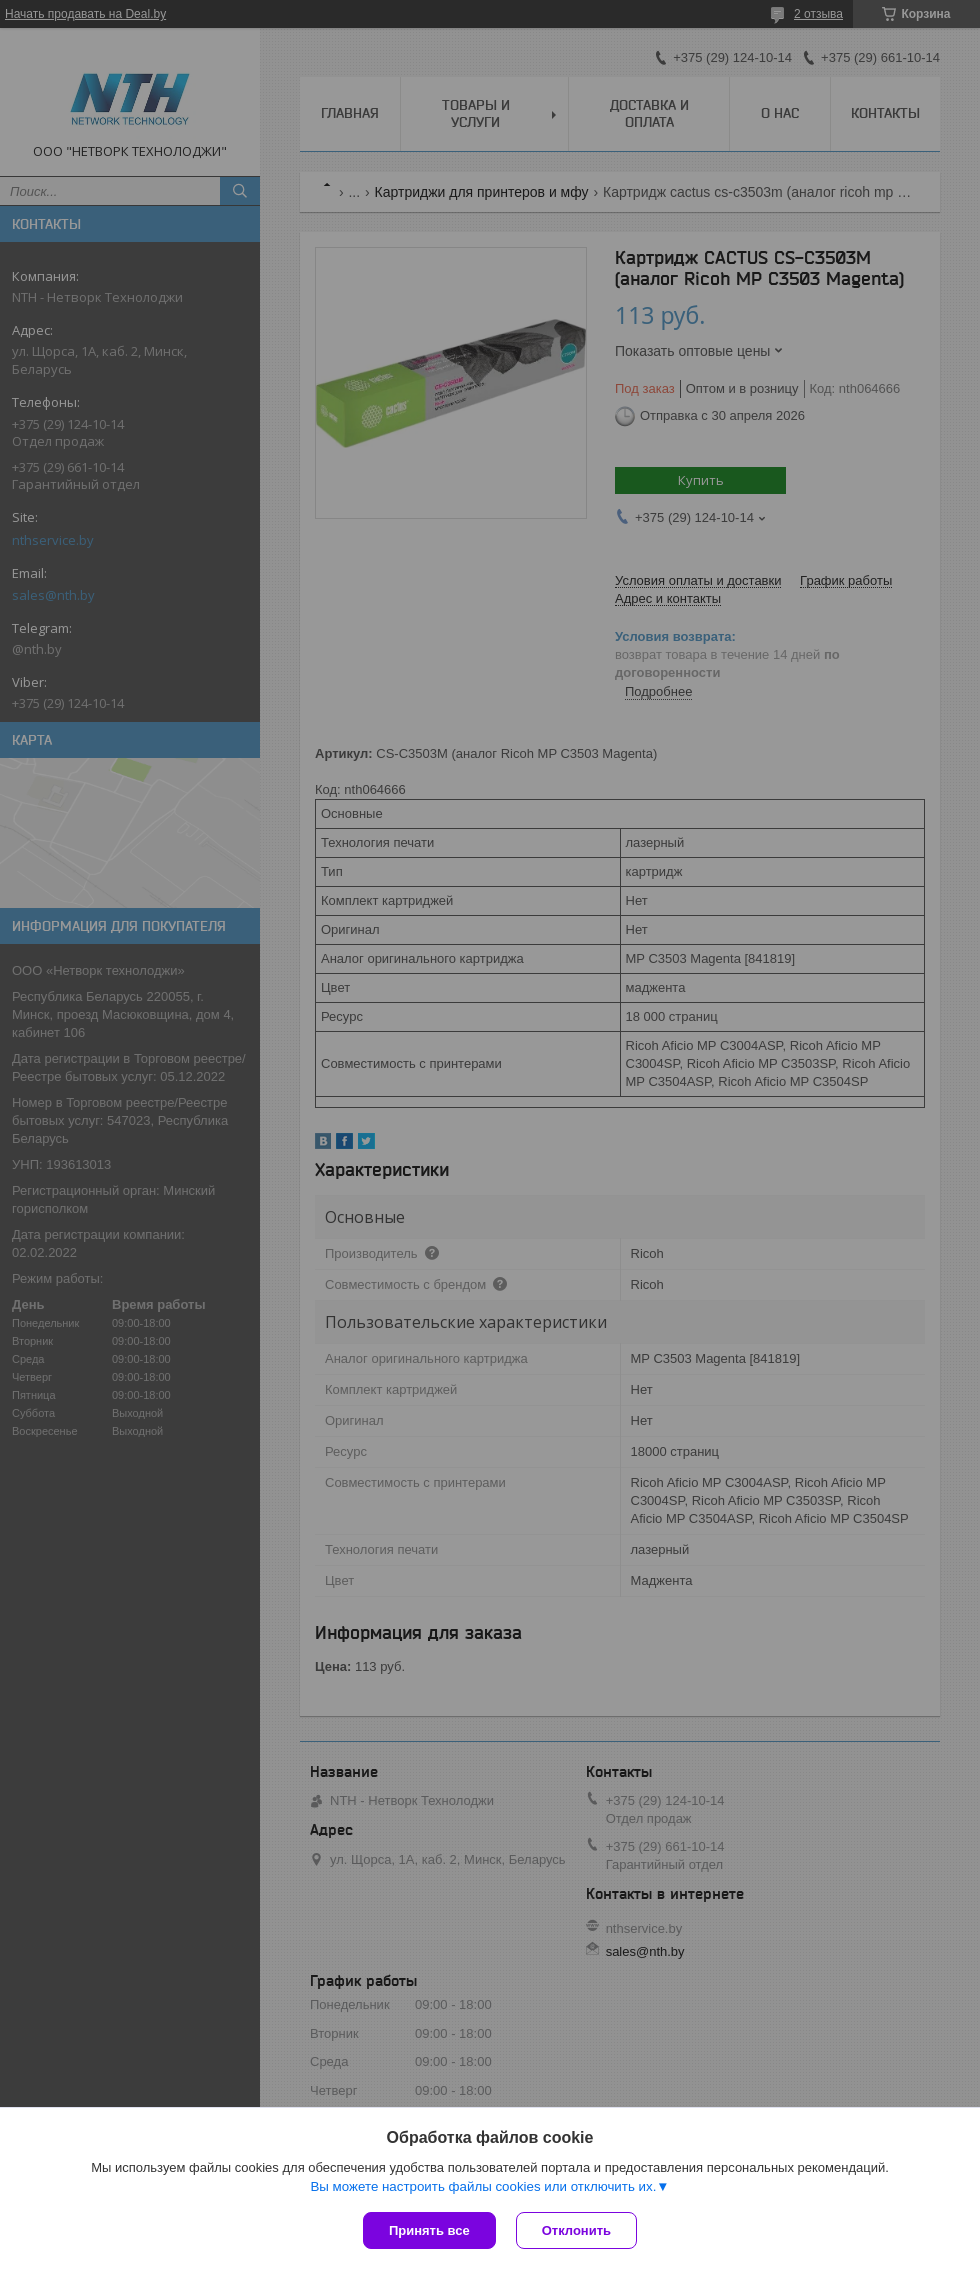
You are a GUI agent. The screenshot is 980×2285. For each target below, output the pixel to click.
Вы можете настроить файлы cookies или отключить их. (483, 2186)
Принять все (429, 2230)
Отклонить (576, 2230)
